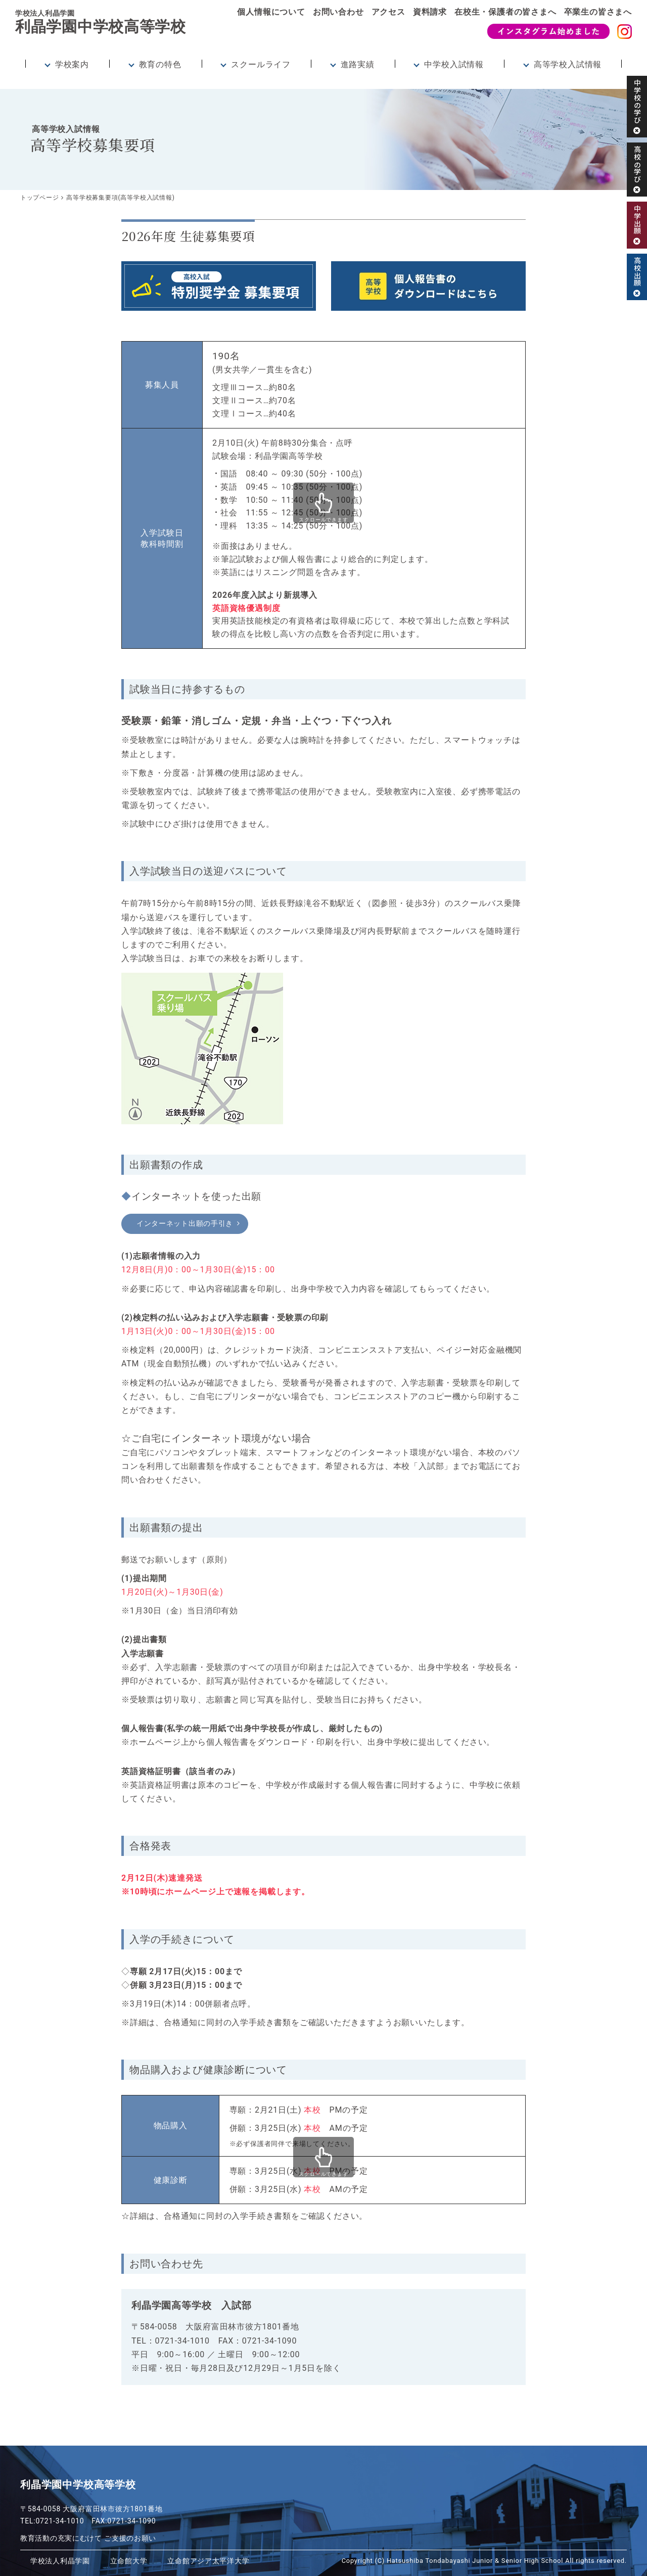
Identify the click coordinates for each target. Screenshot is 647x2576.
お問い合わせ (338, 12)
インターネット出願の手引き (193, 1223)
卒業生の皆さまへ (598, 12)
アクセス (388, 12)
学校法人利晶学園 (58, 2560)
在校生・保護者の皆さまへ (505, 12)
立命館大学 (123, 2560)
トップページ (39, 197)
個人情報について (271, 12)
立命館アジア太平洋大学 (199, 2560)
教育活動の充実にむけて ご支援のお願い (88, 2538)
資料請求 (430, 12)
